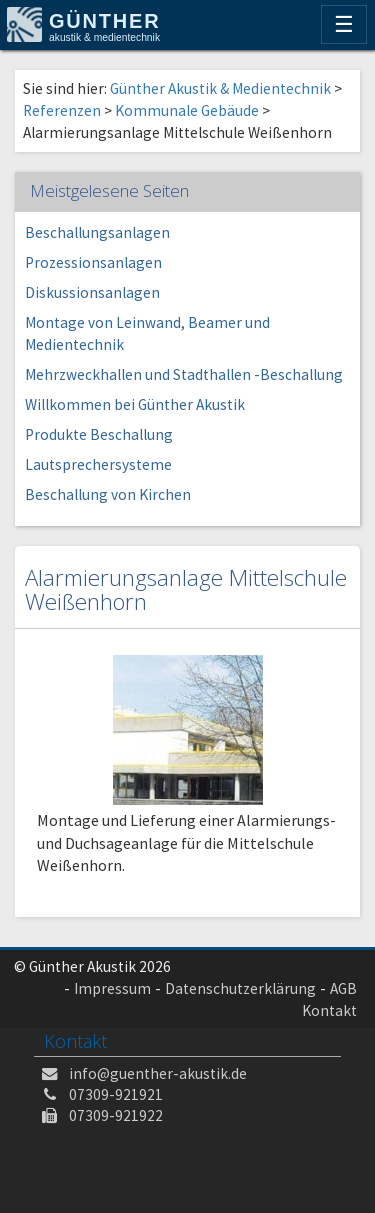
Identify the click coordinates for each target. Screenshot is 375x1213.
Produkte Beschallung (99, 434)
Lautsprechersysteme (98, 464)
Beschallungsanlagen (97, 232)
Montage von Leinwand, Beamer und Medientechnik (147, 333)
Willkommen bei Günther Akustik (135, 404)
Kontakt (329, 1010)
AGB (343, 988)
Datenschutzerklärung (240, 988)
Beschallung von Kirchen (108, 494)
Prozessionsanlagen (93, 262)
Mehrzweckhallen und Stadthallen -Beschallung (184, 374)
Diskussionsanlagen (92, 292)
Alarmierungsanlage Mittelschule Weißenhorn (186, 590)
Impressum (112, 988)
